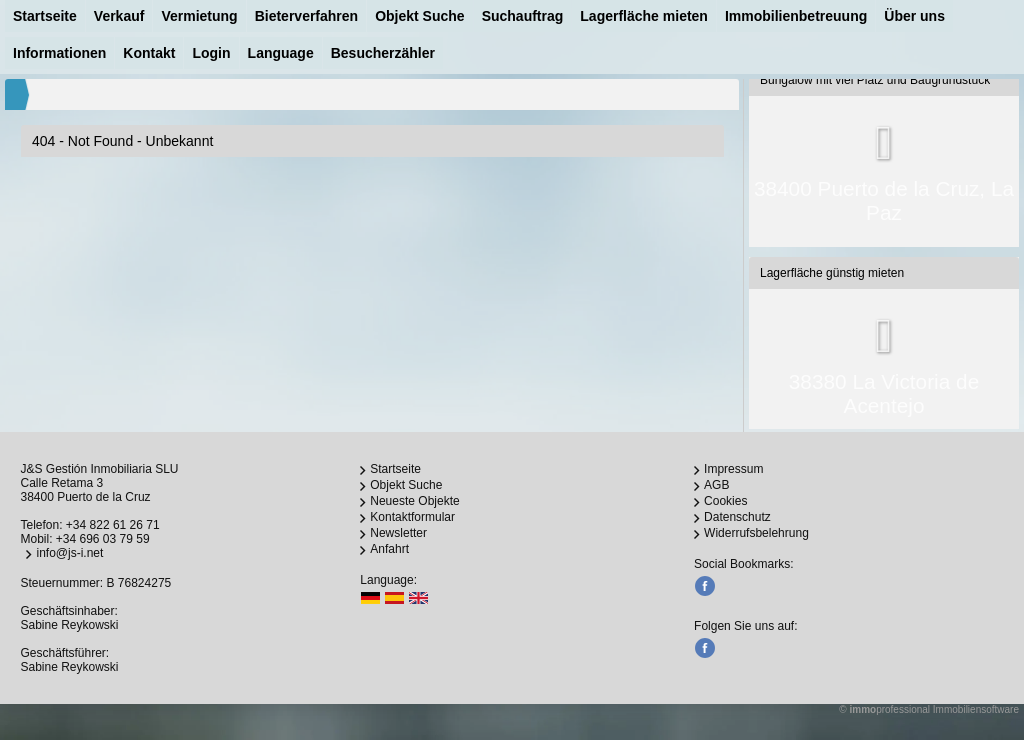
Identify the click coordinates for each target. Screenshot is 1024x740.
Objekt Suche (419, 16)
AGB (716, 485)
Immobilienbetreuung (796, 16)
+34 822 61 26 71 (113, 525)
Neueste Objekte (414, 501)
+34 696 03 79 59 (103, 539)
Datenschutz (737, 517)
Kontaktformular (412, 517)
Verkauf (119, 16)
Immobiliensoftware (976, 709)
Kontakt (149, 53)
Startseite (45, 16)
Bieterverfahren (307, 16)
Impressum (733, 469)
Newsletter (398, 533)
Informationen (59, 53)
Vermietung (199, 16)
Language (281, 53)
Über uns (914, 16)
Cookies (725, 501)
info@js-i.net (69, 553)
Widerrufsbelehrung (756, 533)
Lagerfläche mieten (644, 16)
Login (211, 53)
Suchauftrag (523, 16)
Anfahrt (389, 549)
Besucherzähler (383, 53)
